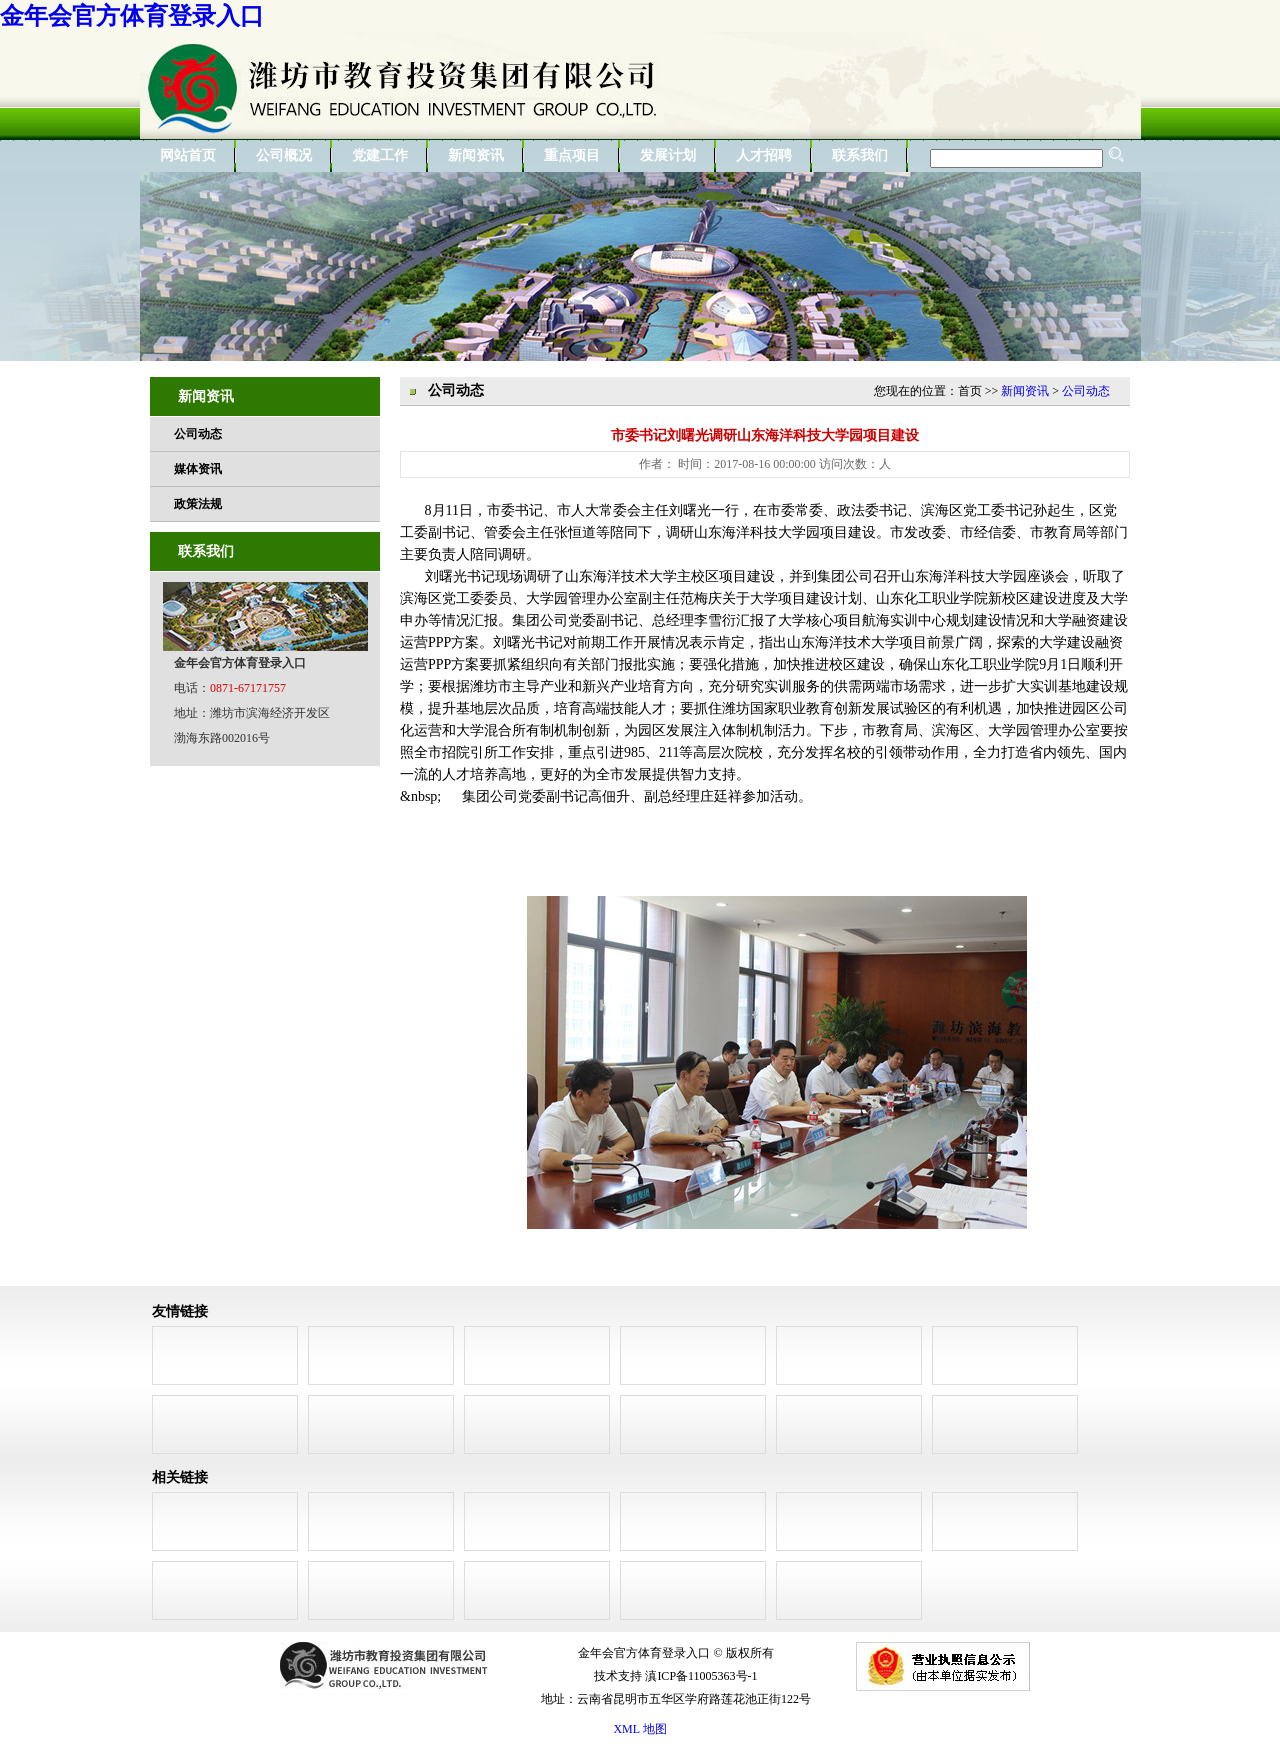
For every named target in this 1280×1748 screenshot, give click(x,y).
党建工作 (380, 155)
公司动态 (198, 434)
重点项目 (572, 155)
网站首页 (188, 155)
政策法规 (198, 504)
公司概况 (284, 155)
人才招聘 (764, 155)
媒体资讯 (198, 469)
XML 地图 (639, 1729)
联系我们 (860, 155)
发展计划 (668, 155)
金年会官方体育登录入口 (132, 16)
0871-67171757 (248, 688)
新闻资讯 (476, 155)
